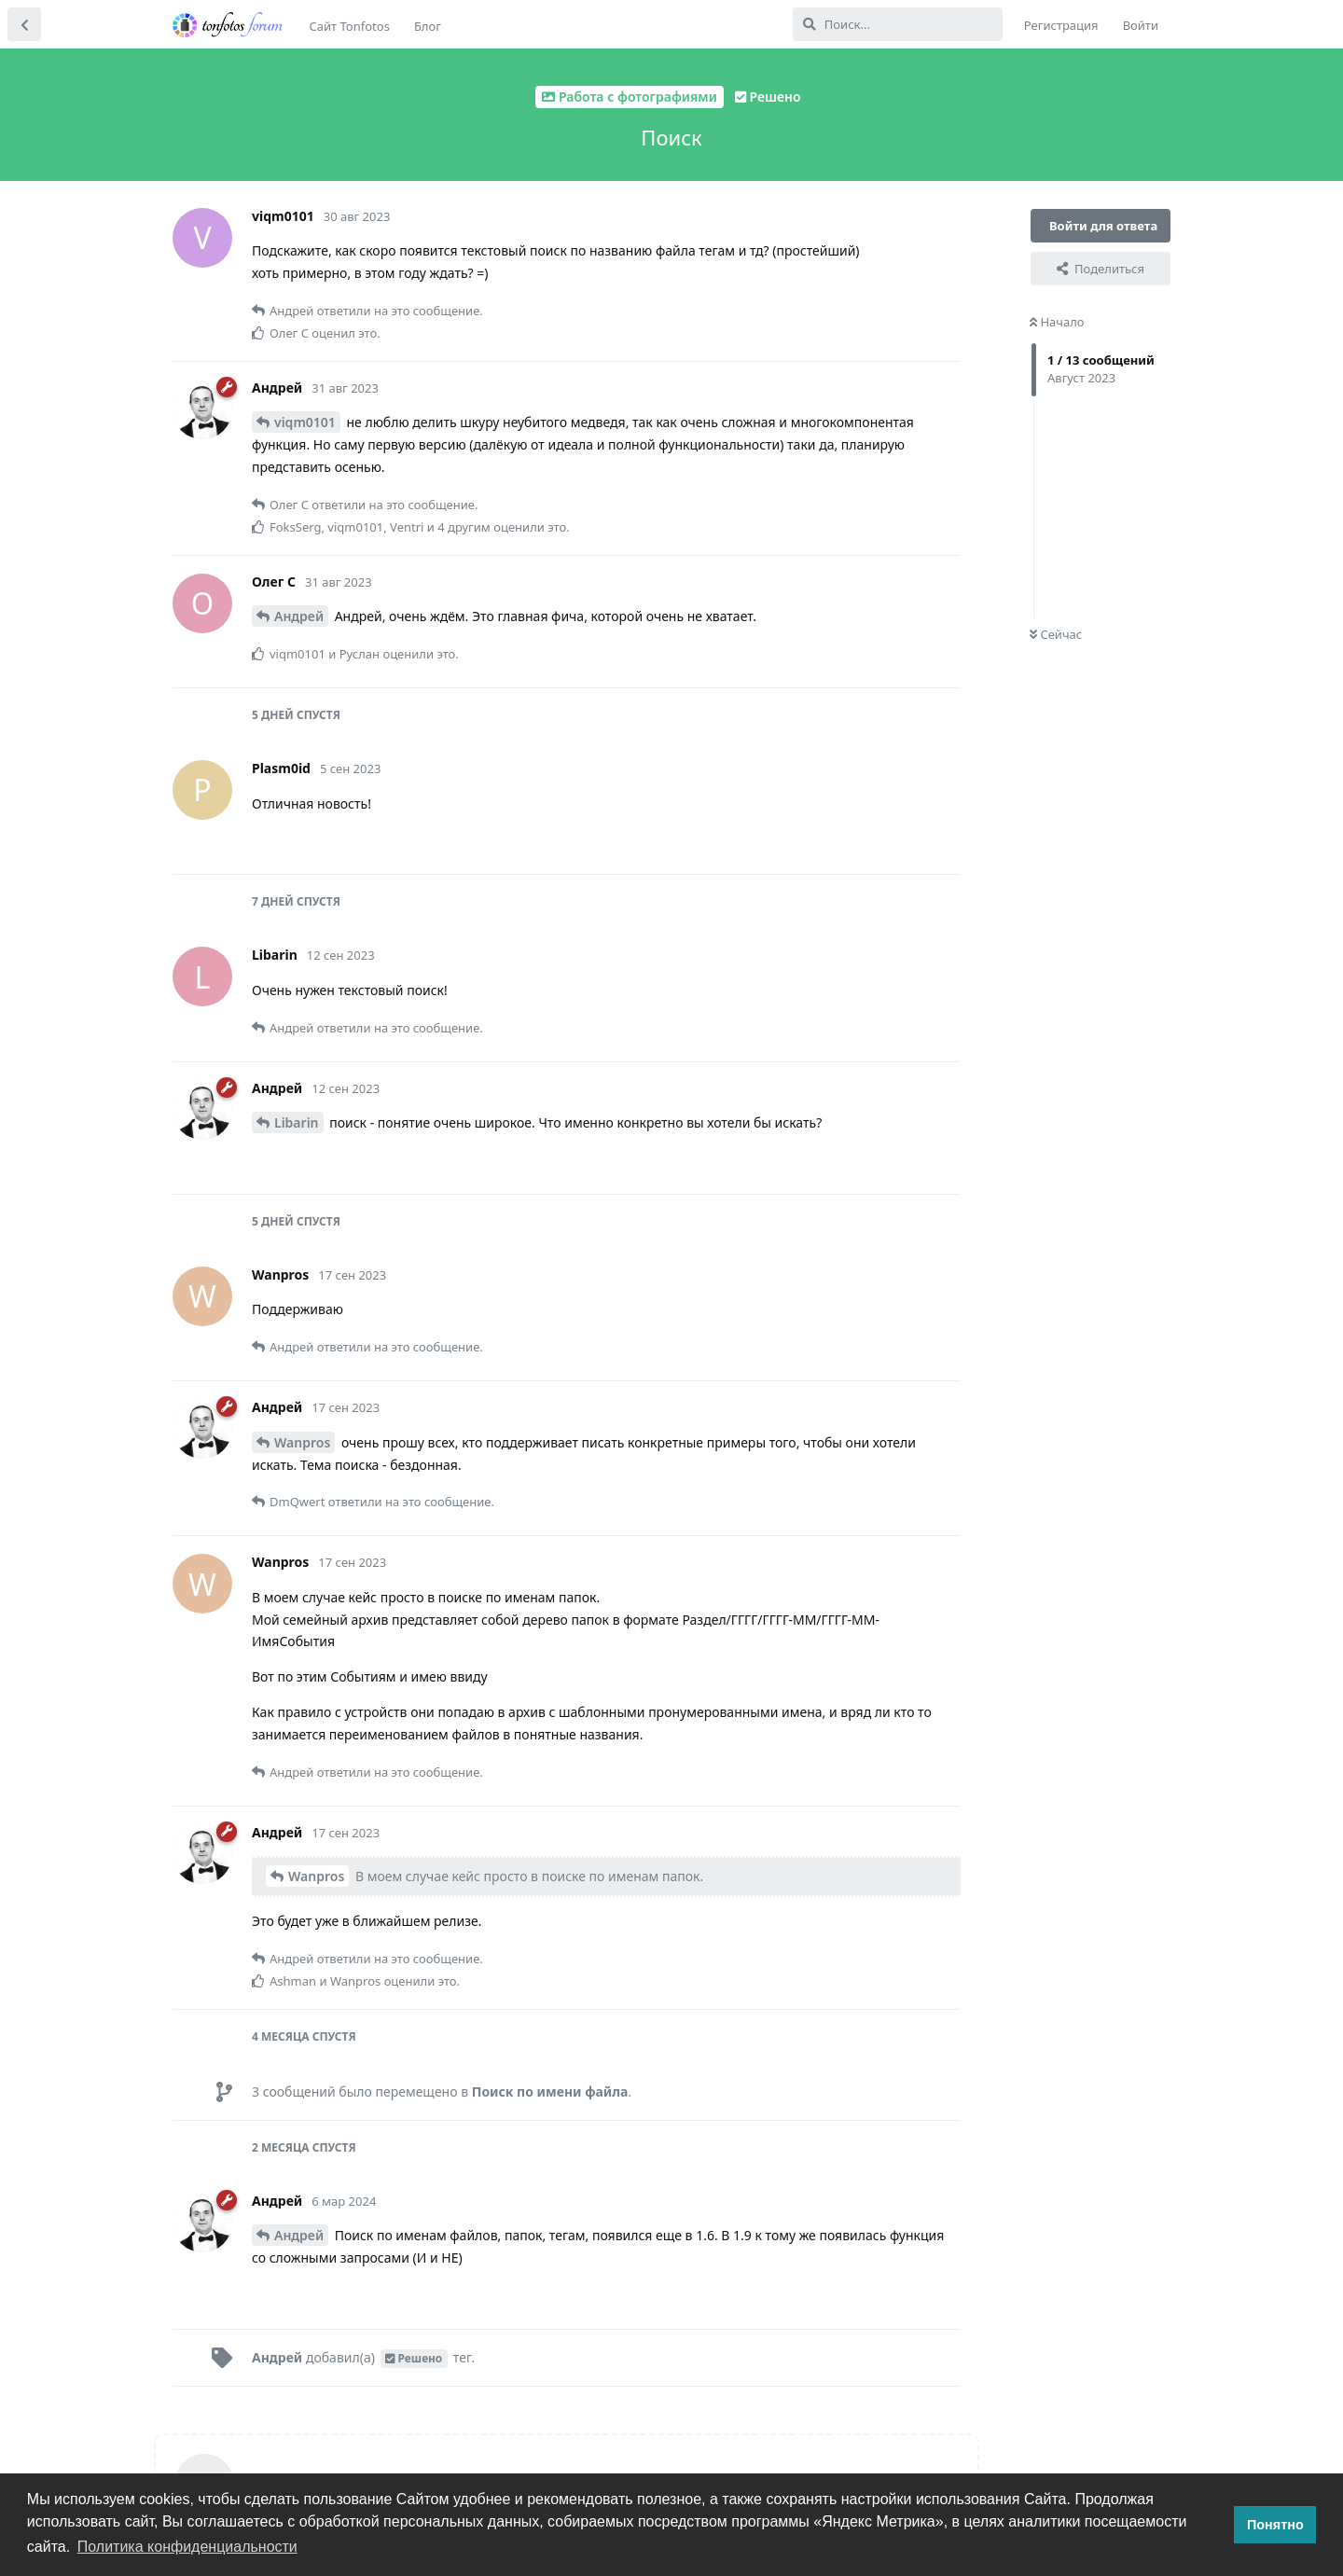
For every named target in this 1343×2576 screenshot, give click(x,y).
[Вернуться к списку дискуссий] (24, 24)
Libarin (296, 1122)
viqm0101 (305, 422)
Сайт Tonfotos (350, 26)
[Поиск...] (898, 24)
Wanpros (302, 1442)
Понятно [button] (1275, 2524)
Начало (1057, 321)
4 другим (464, 527)
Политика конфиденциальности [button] (187, 2547)
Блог (427, 26)
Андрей (299, 616)
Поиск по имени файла (550, 2091)
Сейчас (1056, 634)
